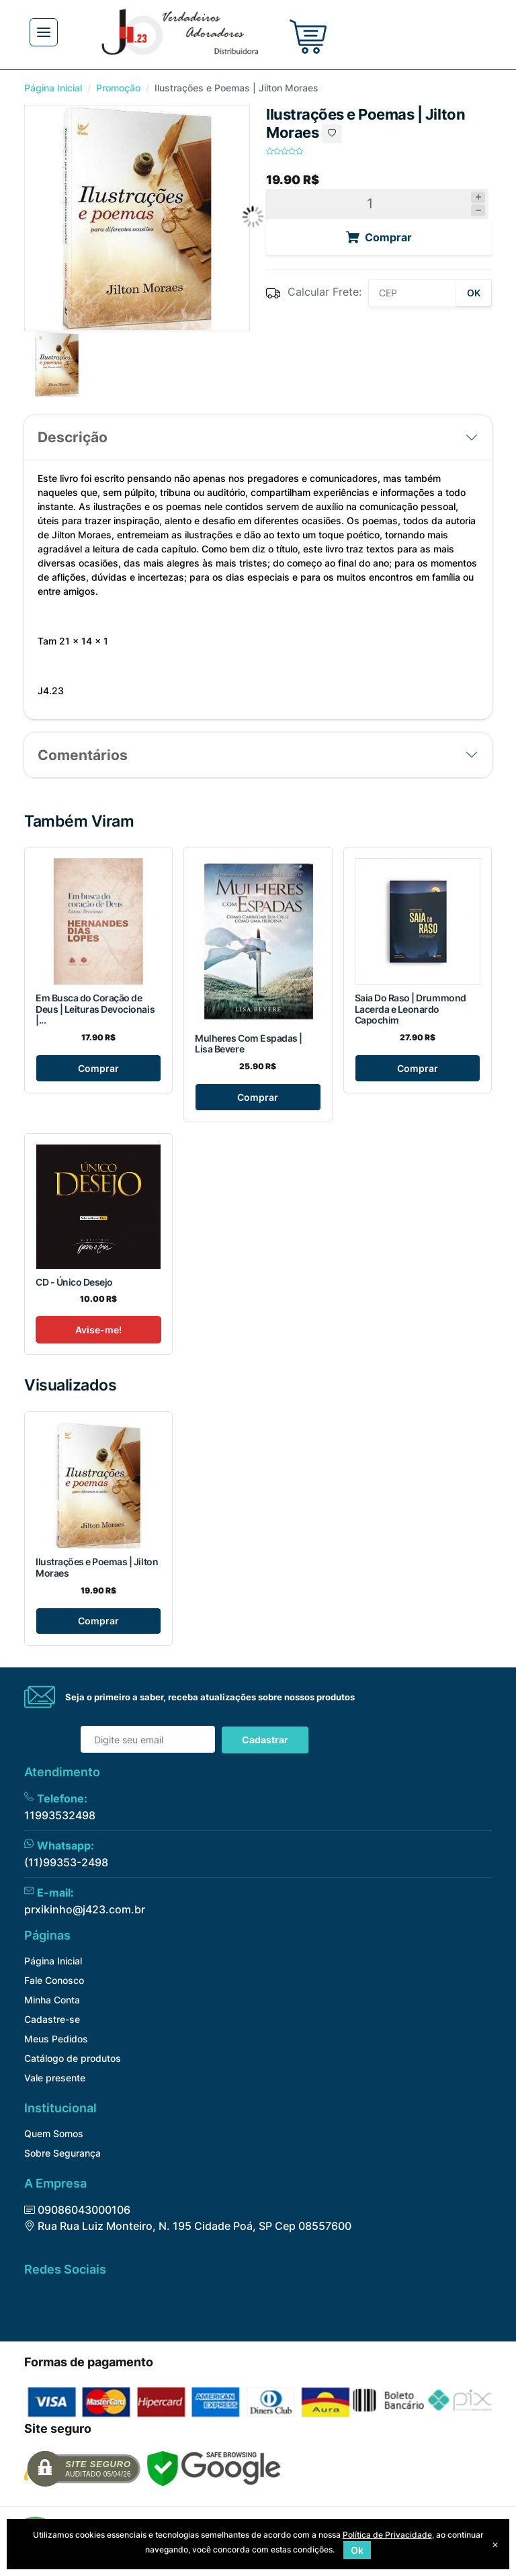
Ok (357, 2550)
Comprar (98, 1068)
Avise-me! (98, 1329)
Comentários (83, 755)
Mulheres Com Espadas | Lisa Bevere (248, 1043)
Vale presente (54, 2077)
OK (473, 292)
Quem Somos (53, 2133)
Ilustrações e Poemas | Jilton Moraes (97, 1567)
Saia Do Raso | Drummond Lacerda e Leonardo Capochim (410, 1009)
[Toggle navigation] (44, 32)
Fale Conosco (54, 1980)
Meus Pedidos (56, 2038)
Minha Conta (52, 1999)
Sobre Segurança (62, 2153)
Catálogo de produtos (72, 2058)
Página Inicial (53, 87)
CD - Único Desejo (74, 1282)
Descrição (73, 437)
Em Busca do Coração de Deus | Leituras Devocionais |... (95, 1009)
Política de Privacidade (387, 2535)
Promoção (118, 87)
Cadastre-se (52, 2019)
